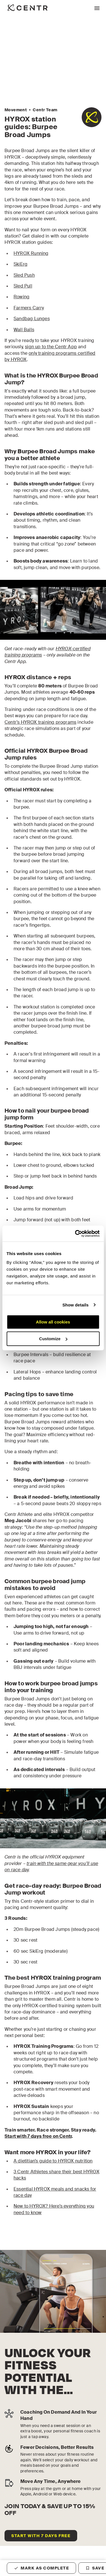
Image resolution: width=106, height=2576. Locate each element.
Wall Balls (24, 330)
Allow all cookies (53, 1322)
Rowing (21, 297)
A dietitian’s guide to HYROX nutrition (53, 2161)
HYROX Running (31, 253)
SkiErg (20, 264)
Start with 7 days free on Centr (38, 2136)
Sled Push (24, 275)
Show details (75, 1304)
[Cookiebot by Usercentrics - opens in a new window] (75, 1233)
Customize (53, 1338)
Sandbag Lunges (32, 319)
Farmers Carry (29, 308)
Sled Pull (23, 286)
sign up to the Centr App (51, 347)
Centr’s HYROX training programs (40, 722)
